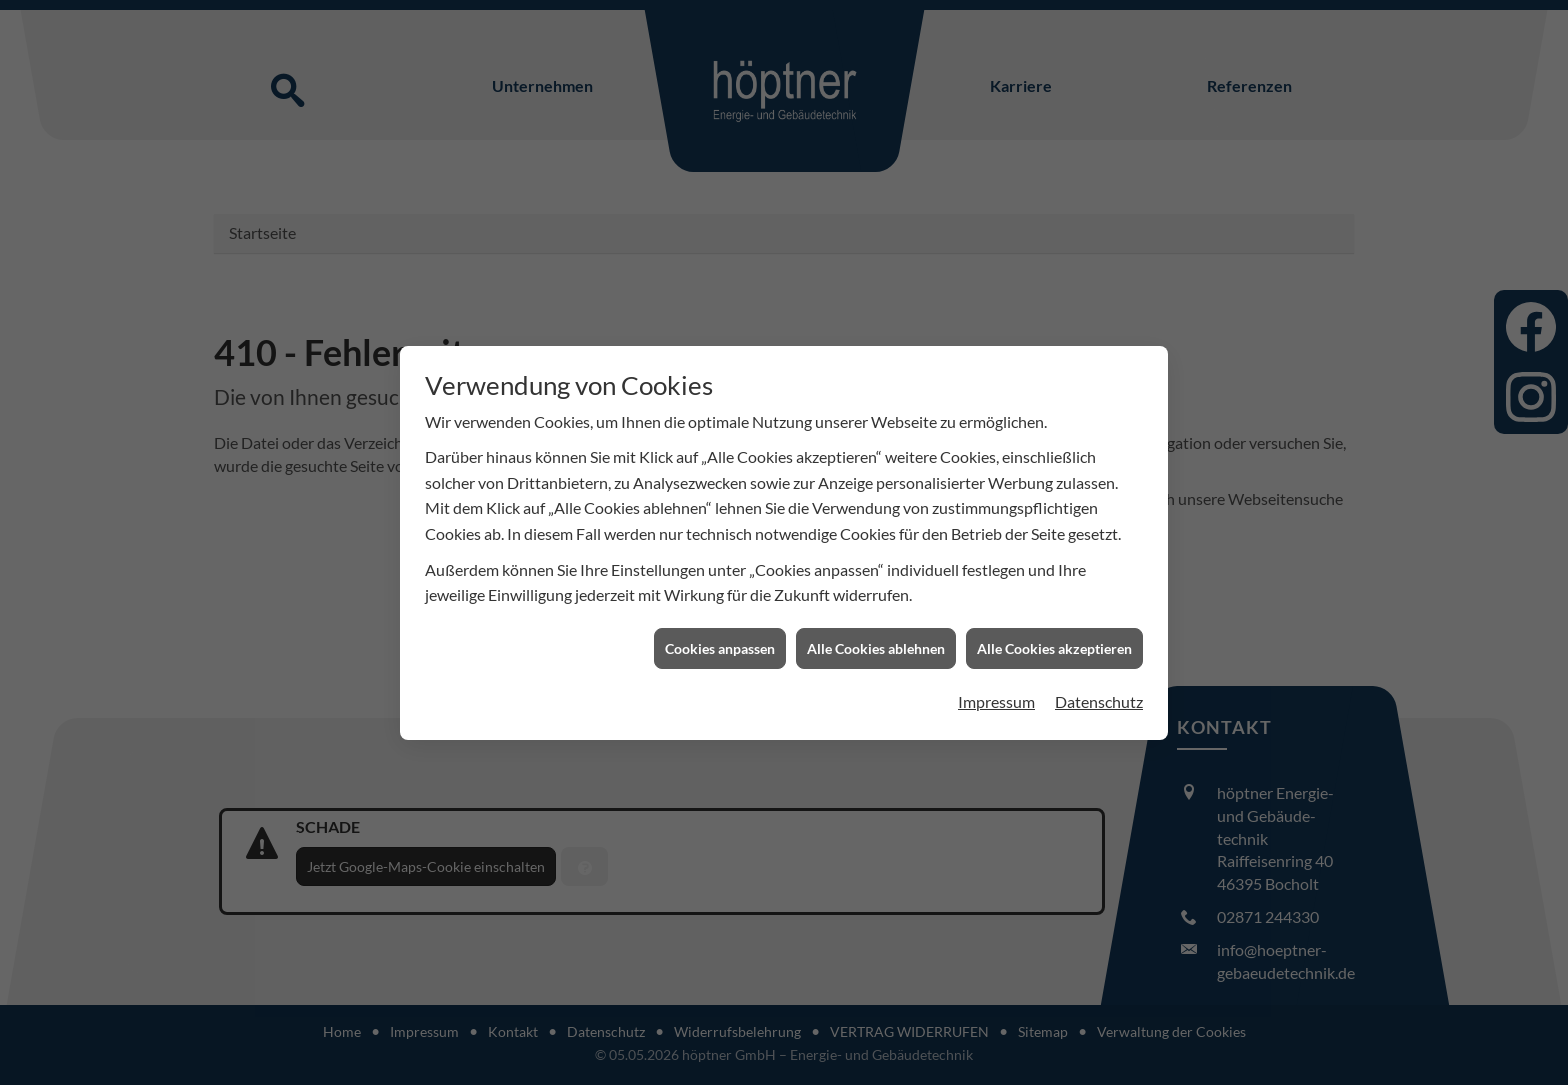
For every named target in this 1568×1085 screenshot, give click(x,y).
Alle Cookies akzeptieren (1054, 643)
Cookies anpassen (720, 643)
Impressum (996, 697)
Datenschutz (1099, 697)
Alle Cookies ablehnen (876, 643)
